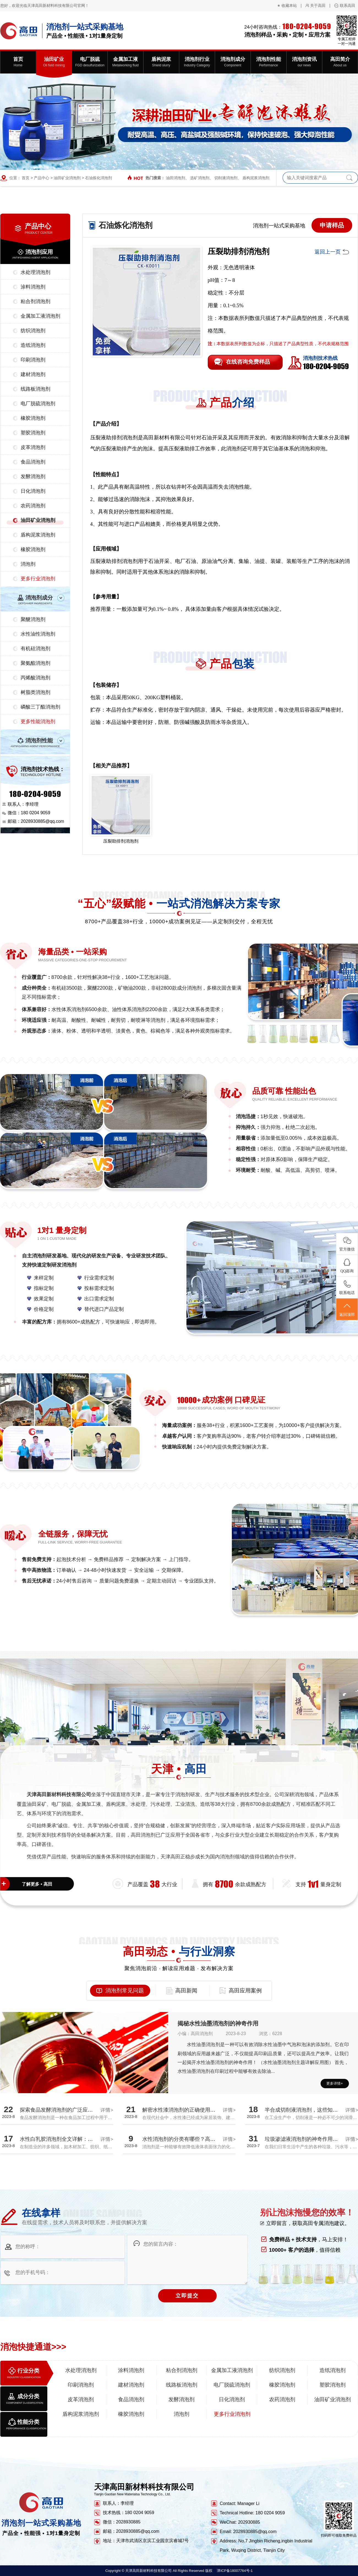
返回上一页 (328, 252)
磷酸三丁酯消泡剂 (40, 707)
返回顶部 (347, 1309)
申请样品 (332, 225)
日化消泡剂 (33, 491)
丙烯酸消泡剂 (35, 677)
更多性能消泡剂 (38, 721)
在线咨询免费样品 (248, 362)
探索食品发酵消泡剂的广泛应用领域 (61, 2110)
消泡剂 (28, 564)
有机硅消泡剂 (35, 648)
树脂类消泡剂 (35, 692)
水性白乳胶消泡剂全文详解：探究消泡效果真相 (75, 2139)
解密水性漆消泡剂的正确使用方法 (181, 2110)
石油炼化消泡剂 (98, 178)
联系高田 (347, 5)
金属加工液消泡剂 (40, 316)
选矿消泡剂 (199, 178)
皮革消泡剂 (33, 447)
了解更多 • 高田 (37, 1884)
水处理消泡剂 (35, 272)
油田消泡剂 (175, 178)
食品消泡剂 (33, 462)
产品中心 (41, 178)
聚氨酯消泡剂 (35, 663)
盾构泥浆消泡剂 (255, 178)
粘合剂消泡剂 (35, 301)
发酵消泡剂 (33, 476)
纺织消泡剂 (33, 330)
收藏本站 (289, 5)
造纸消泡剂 (33, 345)
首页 (25, 178)
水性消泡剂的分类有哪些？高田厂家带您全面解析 (199, 2139)
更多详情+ (334, 2083)
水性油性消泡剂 (38, 634)
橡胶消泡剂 (33, 418)
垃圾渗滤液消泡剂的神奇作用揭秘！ (306, 2139)
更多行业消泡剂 (38, 578)
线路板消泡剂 (35, 389)
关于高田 (318, 5)
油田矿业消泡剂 (67, 178)
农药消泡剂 (33, 505)
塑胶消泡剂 (33, 432)
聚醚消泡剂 (33, 619)
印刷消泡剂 (33, 360)
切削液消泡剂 (225, 178)
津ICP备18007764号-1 (235, 2571)
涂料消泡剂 (33, 287)
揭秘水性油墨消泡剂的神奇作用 (217, 2023)
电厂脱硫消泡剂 (38, 403)
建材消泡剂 (33, 374)
